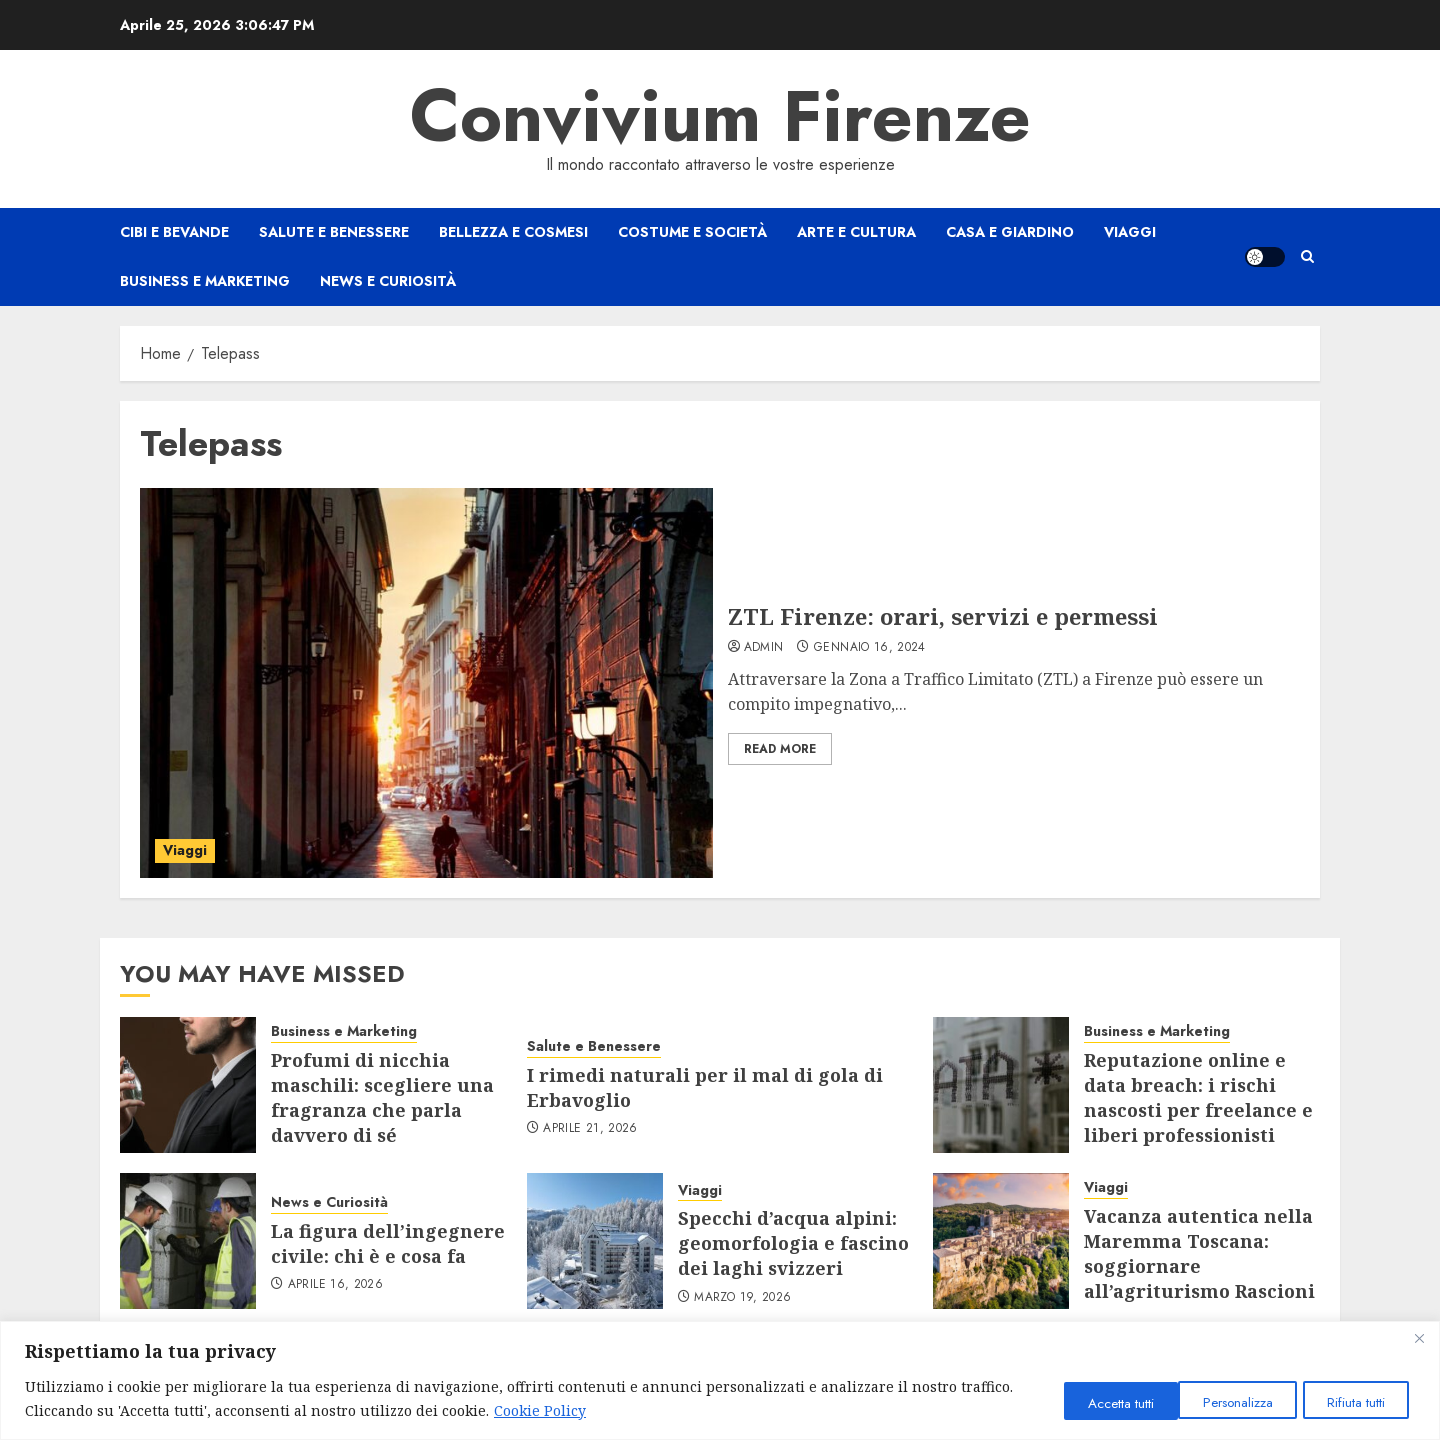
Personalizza (1093, 1402)
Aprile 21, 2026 (590, 1129)
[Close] (1419, 1338)
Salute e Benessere (334, 232)
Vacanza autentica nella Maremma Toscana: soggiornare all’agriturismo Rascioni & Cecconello (1199, 1266)
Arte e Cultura (856, 232)
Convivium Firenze (720, 116)
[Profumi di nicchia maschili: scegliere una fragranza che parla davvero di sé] (188, 1085)
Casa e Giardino (1010, 232)
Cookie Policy (596, 1410)
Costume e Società (692, 232)
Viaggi (1130, 232)
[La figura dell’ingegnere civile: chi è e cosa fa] (188, 1241)
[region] (720, 1380)
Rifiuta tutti (1225, 1402)
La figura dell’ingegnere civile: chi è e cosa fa (388, 1243)
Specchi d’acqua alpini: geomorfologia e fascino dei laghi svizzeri (793, 1243)
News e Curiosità (388, 281)
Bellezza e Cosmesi (513, 232)
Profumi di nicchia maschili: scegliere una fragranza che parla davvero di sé (382, 1098)
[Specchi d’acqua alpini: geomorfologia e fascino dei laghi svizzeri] (595, 1241)
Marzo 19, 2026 (742, 1298)
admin (764, 648)
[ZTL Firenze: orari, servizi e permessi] (426, 683)
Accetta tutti (1353, 1402)
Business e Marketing (205, 281)
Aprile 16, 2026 (335, 1285)
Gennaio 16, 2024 (870, 648)
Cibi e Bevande (174, 232)
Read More (780, 749)
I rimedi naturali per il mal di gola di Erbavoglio (705, 1087)
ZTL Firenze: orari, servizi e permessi (943, 616)
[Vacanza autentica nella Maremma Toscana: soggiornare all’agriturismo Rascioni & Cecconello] (1001, 1241)
